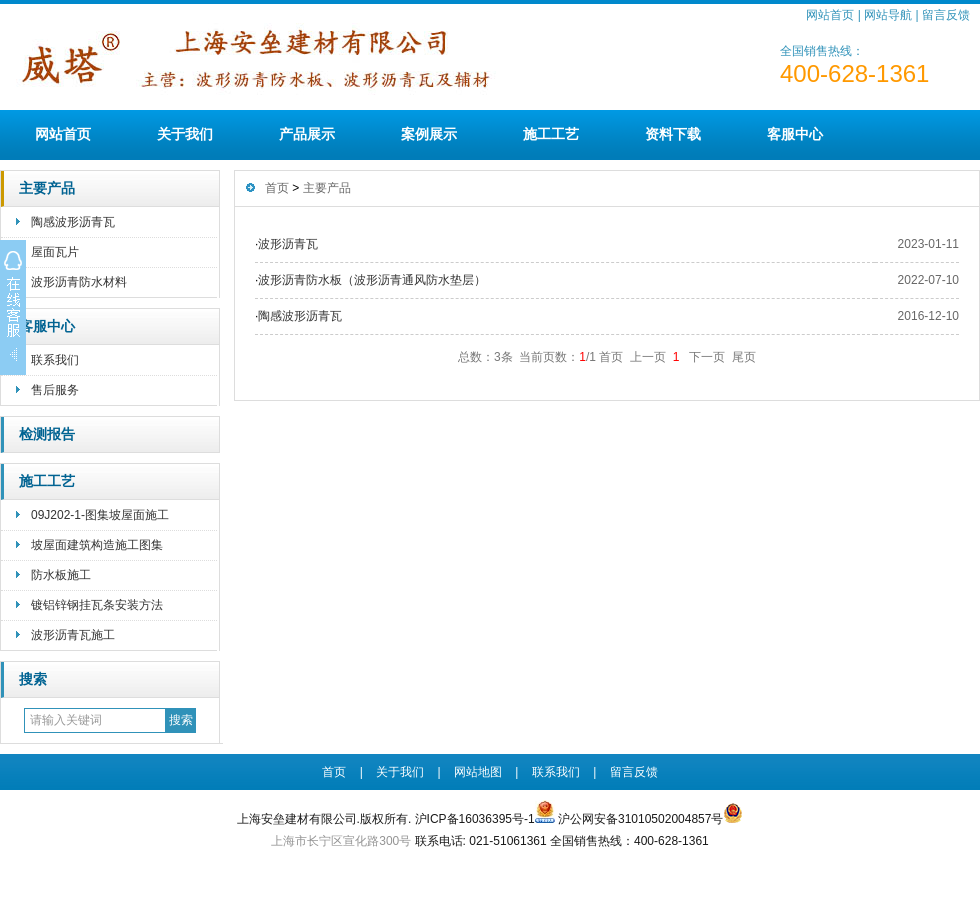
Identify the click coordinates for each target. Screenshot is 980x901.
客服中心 (795, 134)
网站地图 (478, 772)
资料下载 (673, 134)
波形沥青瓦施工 (73, 635)
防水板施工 (61, 575)
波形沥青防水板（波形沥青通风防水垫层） (372, 280)
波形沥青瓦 (288, 244)
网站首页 (830, 15)
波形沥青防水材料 (79, 282)
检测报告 (47, 434)
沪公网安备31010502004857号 (650, 814)
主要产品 (47, 188)
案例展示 (429, 134)
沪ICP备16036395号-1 (475, 819)
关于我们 (185, 134)
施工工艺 (551, 134)
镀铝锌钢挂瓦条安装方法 (97, 605)
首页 (277, 188)
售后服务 (55, 390)
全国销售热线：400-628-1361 (629, 841)
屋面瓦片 (55, 252)
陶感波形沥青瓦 (73, 222)
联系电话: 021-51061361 (481, 841)
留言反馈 (946, 15)
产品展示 (307, 134)
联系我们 (55, 360)
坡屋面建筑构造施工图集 (97, 545)
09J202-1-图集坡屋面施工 (100, 515)
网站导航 (888, 15)
